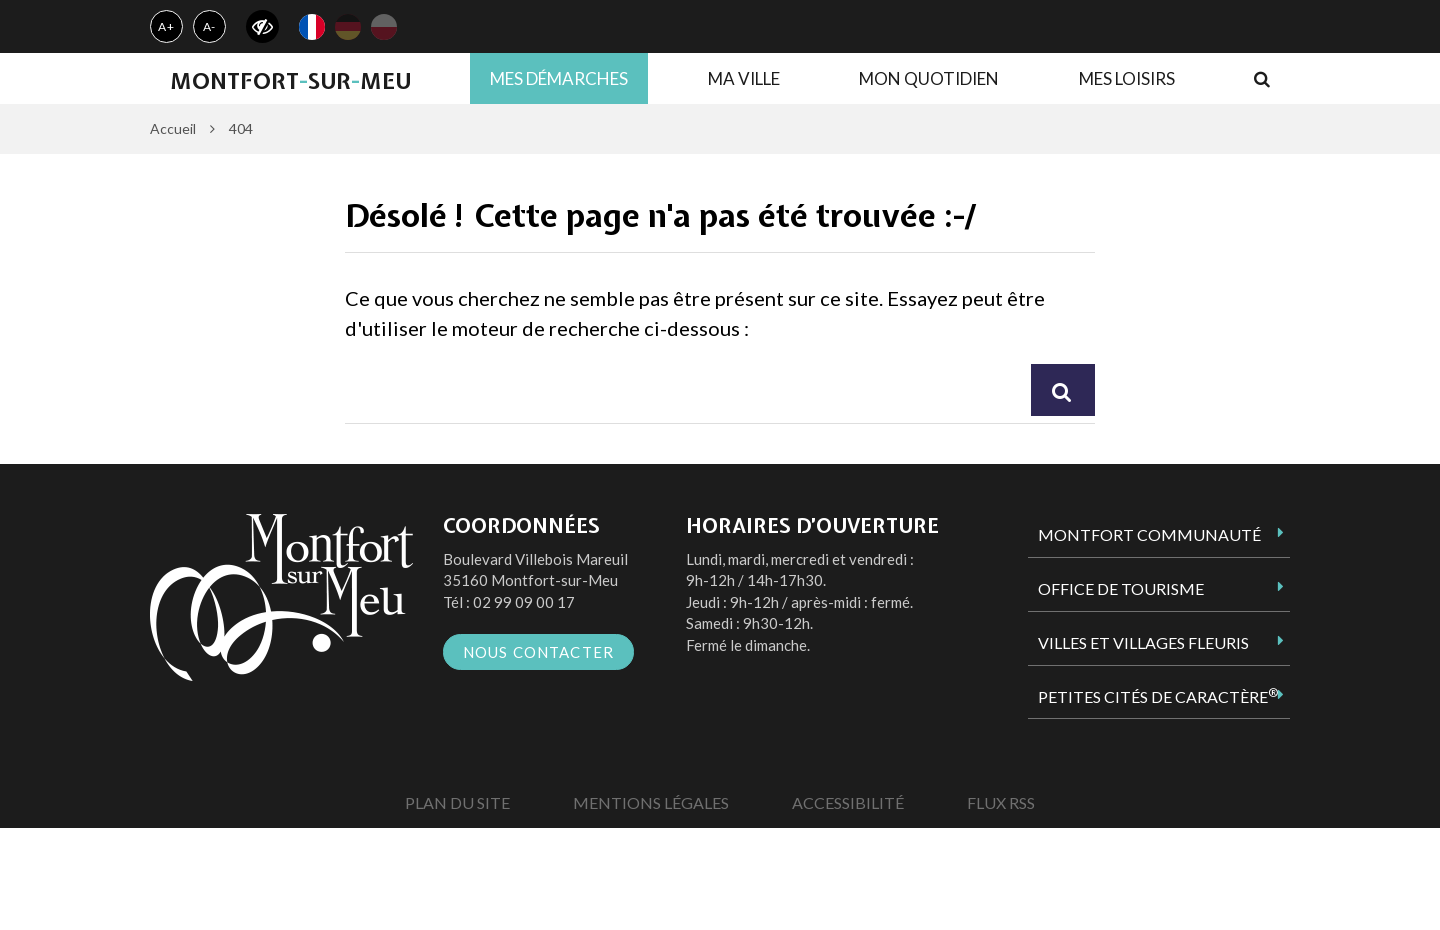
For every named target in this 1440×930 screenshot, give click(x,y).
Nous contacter (539, 652)
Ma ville (744, 78)
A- (210, 26)
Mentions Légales (651, 802)
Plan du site (457, 802)
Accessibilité (848, 802)
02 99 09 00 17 (524, 602)
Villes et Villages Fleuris (1143, 642)
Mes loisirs (1127, 78)
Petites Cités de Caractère (1158, 696)
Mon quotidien (929, 78)
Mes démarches (559, 78)
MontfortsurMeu (290, 81)
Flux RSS (1001, 802)
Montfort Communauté (1149, 534)
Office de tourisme (1121, 588)
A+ (166, 26)
